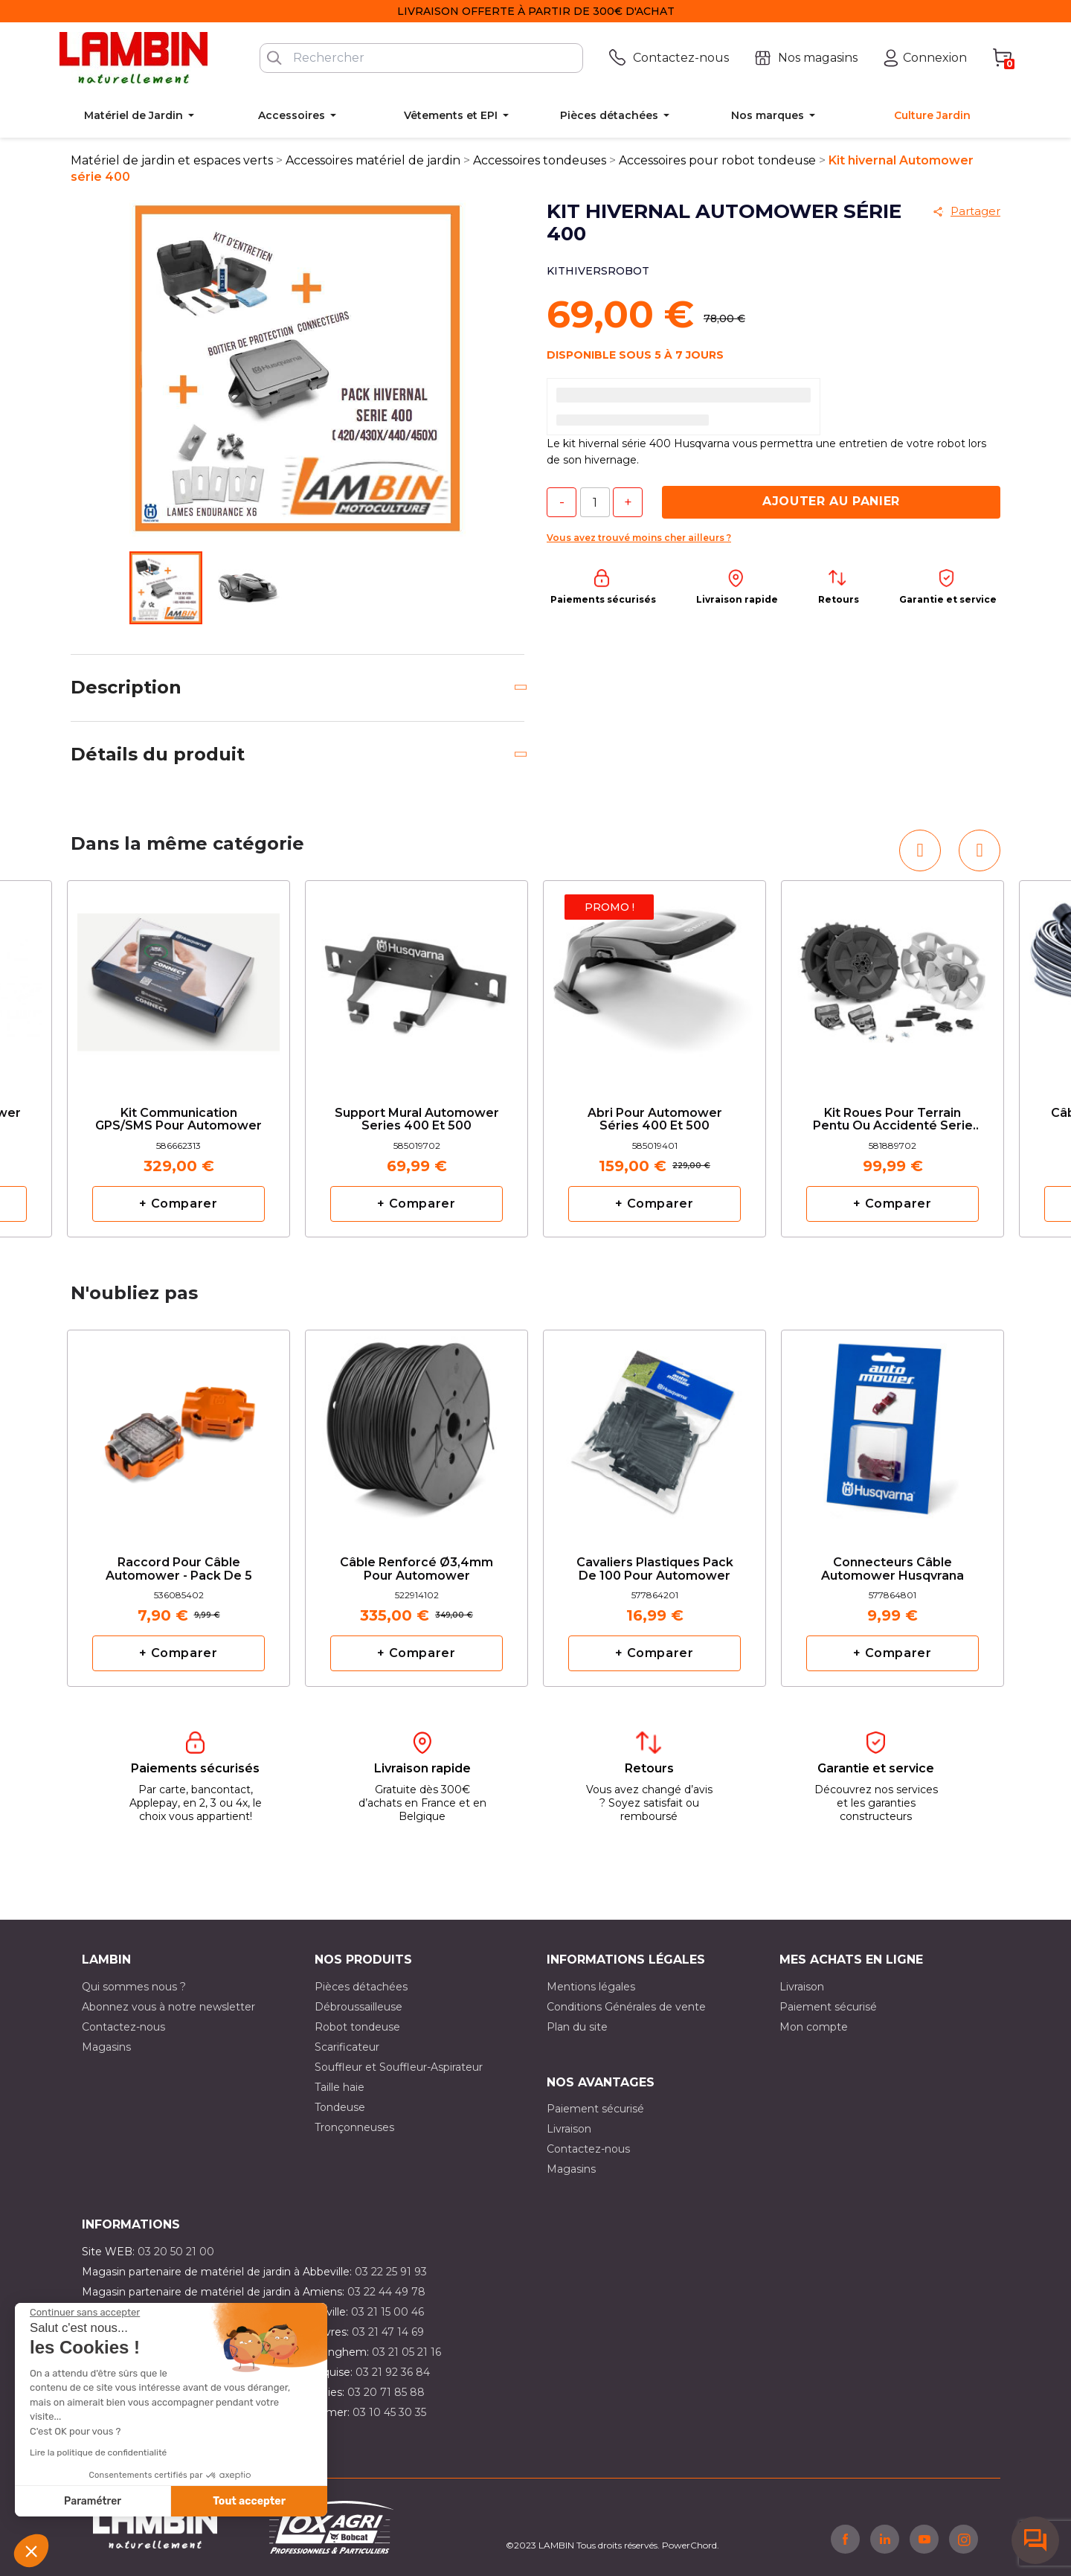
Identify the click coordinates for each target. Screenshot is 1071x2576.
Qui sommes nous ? (134, 1986)
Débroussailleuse (358, 2006)
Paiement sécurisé (828, 2006)
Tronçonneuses (354, 2127)
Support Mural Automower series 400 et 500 (417, 1119)
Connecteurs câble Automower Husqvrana (892, 1569)
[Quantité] (595, 502)
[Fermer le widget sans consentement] (84, 2312)
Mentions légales (591, 1986)
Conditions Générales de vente (626, 2006)
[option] (179, 1058)
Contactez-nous (123, 2027)
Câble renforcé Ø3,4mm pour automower (416, 1569)
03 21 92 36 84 (393, 2372)
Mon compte (813, 2027)
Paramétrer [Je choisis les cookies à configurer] (92, 2501)
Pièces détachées (361, 1986)
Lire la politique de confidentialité (98, 2452)
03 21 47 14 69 (388, 2332)
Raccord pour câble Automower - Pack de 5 (179, 1569)
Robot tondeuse (357, 2027)
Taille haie (339, 2087)
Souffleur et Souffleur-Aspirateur (399, 2067)
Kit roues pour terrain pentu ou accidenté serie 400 (893, 1120)
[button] (31, 2551)
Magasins (106, 2047)
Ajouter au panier (831, 501)
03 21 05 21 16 (406, 2352)
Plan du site (577, 2027)
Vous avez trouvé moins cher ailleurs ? (639, 537)
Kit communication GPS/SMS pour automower (178, 1119)
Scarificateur (347, 2047)
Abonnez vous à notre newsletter (168, 2006)
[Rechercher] (421, 58)
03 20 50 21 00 (176, 2251)
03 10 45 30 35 (389, 2412)
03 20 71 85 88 (386, 2392)
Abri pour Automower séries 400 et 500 (655, 1119)
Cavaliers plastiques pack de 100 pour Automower (654, 1569)
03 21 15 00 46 (387, 2312)
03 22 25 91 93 (391, 2271)
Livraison (801, 1986)
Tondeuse (340, 2107)
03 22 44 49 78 (386, 2291)
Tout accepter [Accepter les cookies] (249, 2501)
